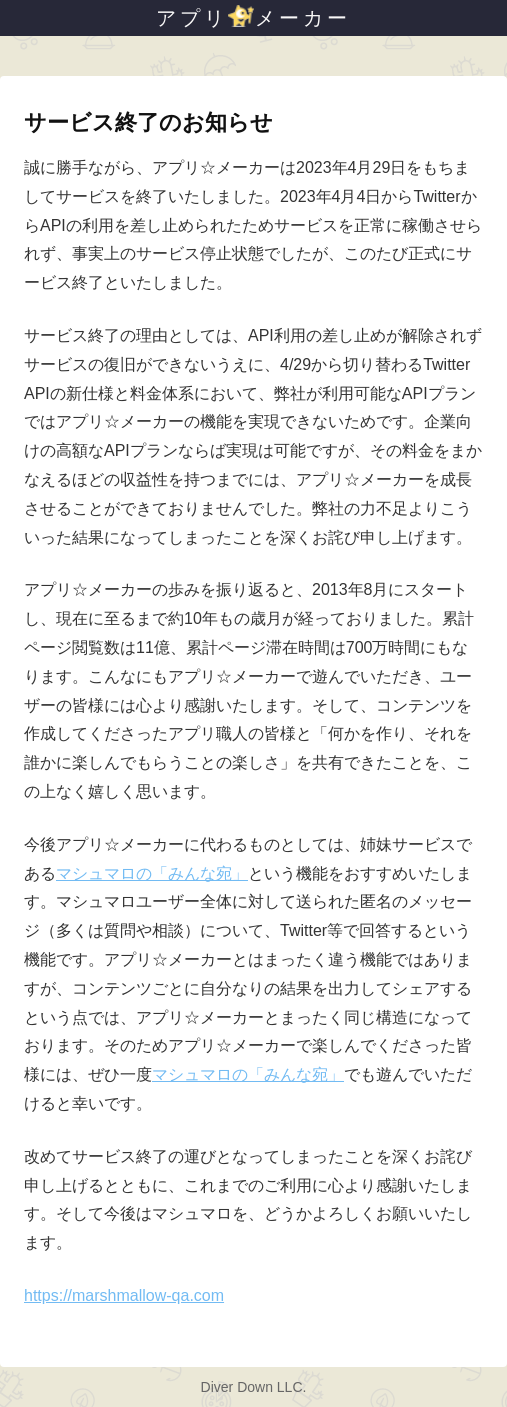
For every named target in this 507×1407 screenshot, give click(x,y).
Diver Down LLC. (254, 1387)
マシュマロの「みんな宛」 (152, 873)
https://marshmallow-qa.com (124, 1295)
